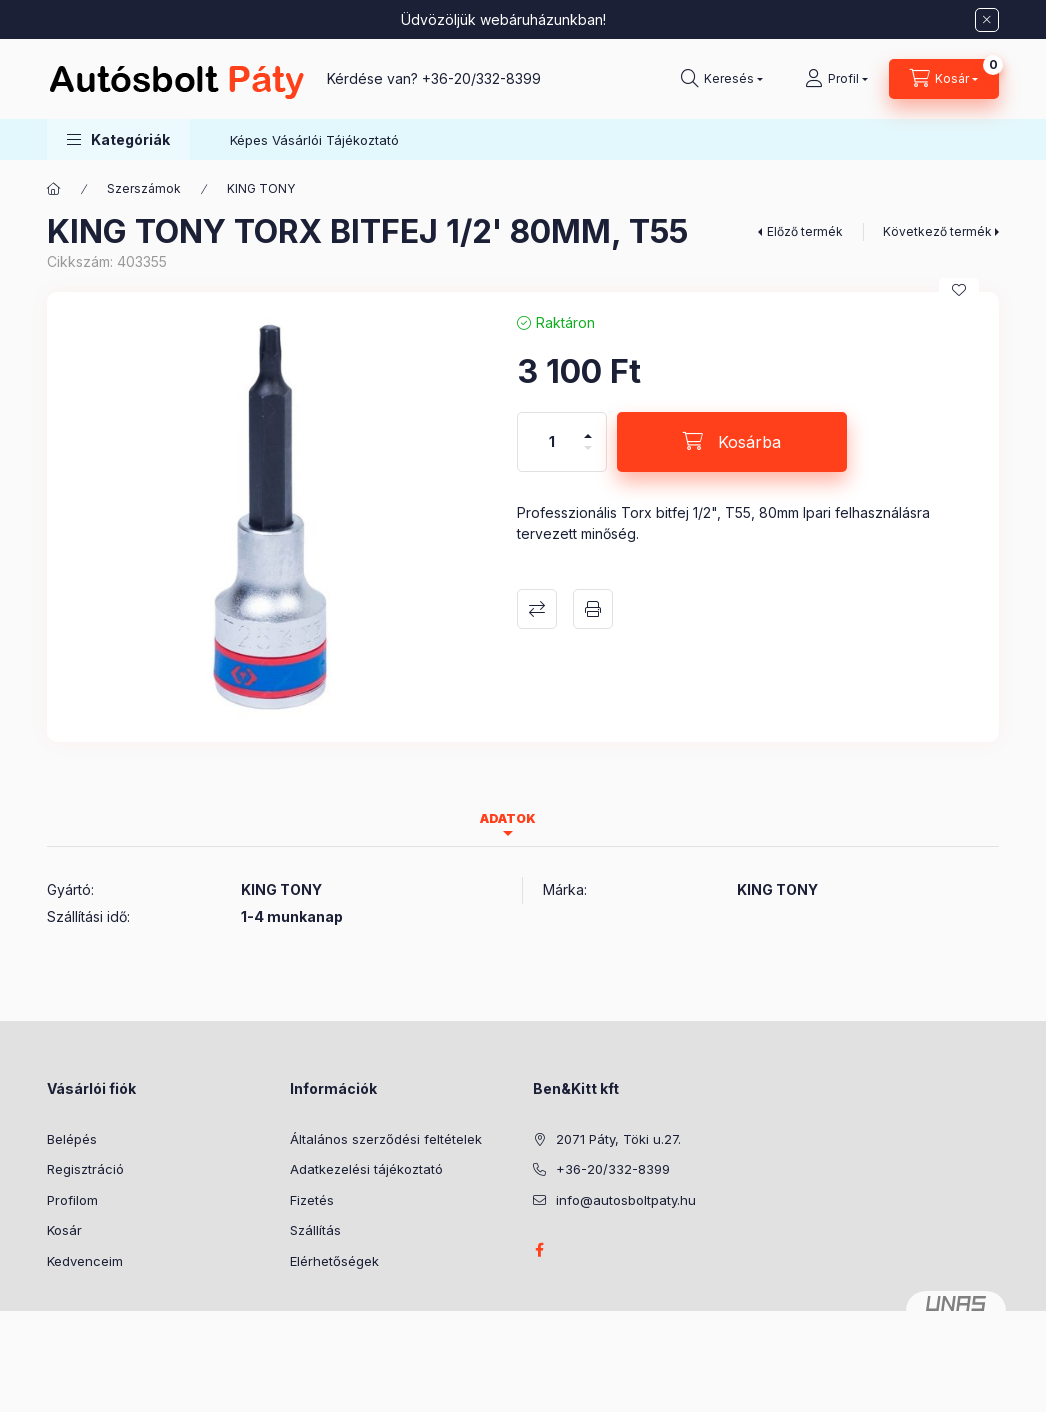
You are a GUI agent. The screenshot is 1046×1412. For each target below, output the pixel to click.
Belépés (72, 1139)
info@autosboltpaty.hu (626, 1200)
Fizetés (312, 1200)
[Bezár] (987, 20)
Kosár (64, 1230)
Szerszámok (144, 188)
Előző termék (805, 231)
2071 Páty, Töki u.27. (618, 1139)
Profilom (72, 1200)
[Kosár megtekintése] (944, 79)
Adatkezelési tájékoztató (366, 1169)
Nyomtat (593, 609)
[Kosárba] (732, 442)
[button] (118, 139)
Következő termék (937, 231)
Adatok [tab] (508, 818)
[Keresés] (722, 79)
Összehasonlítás (537, 609)
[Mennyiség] (552, 442)
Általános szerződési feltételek (386, 1139)
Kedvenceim (85, 1261)
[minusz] (588, 456)
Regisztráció (85, 1169)
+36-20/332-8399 (481, 78)
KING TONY (261, 188)
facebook (539, 1250)
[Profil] (836, 79)
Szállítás (315, 1230)
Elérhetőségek (334, 1261)
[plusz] (588, 427)
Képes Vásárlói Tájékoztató (314, 140)
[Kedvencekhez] (959, 290)
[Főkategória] (54, 189)
